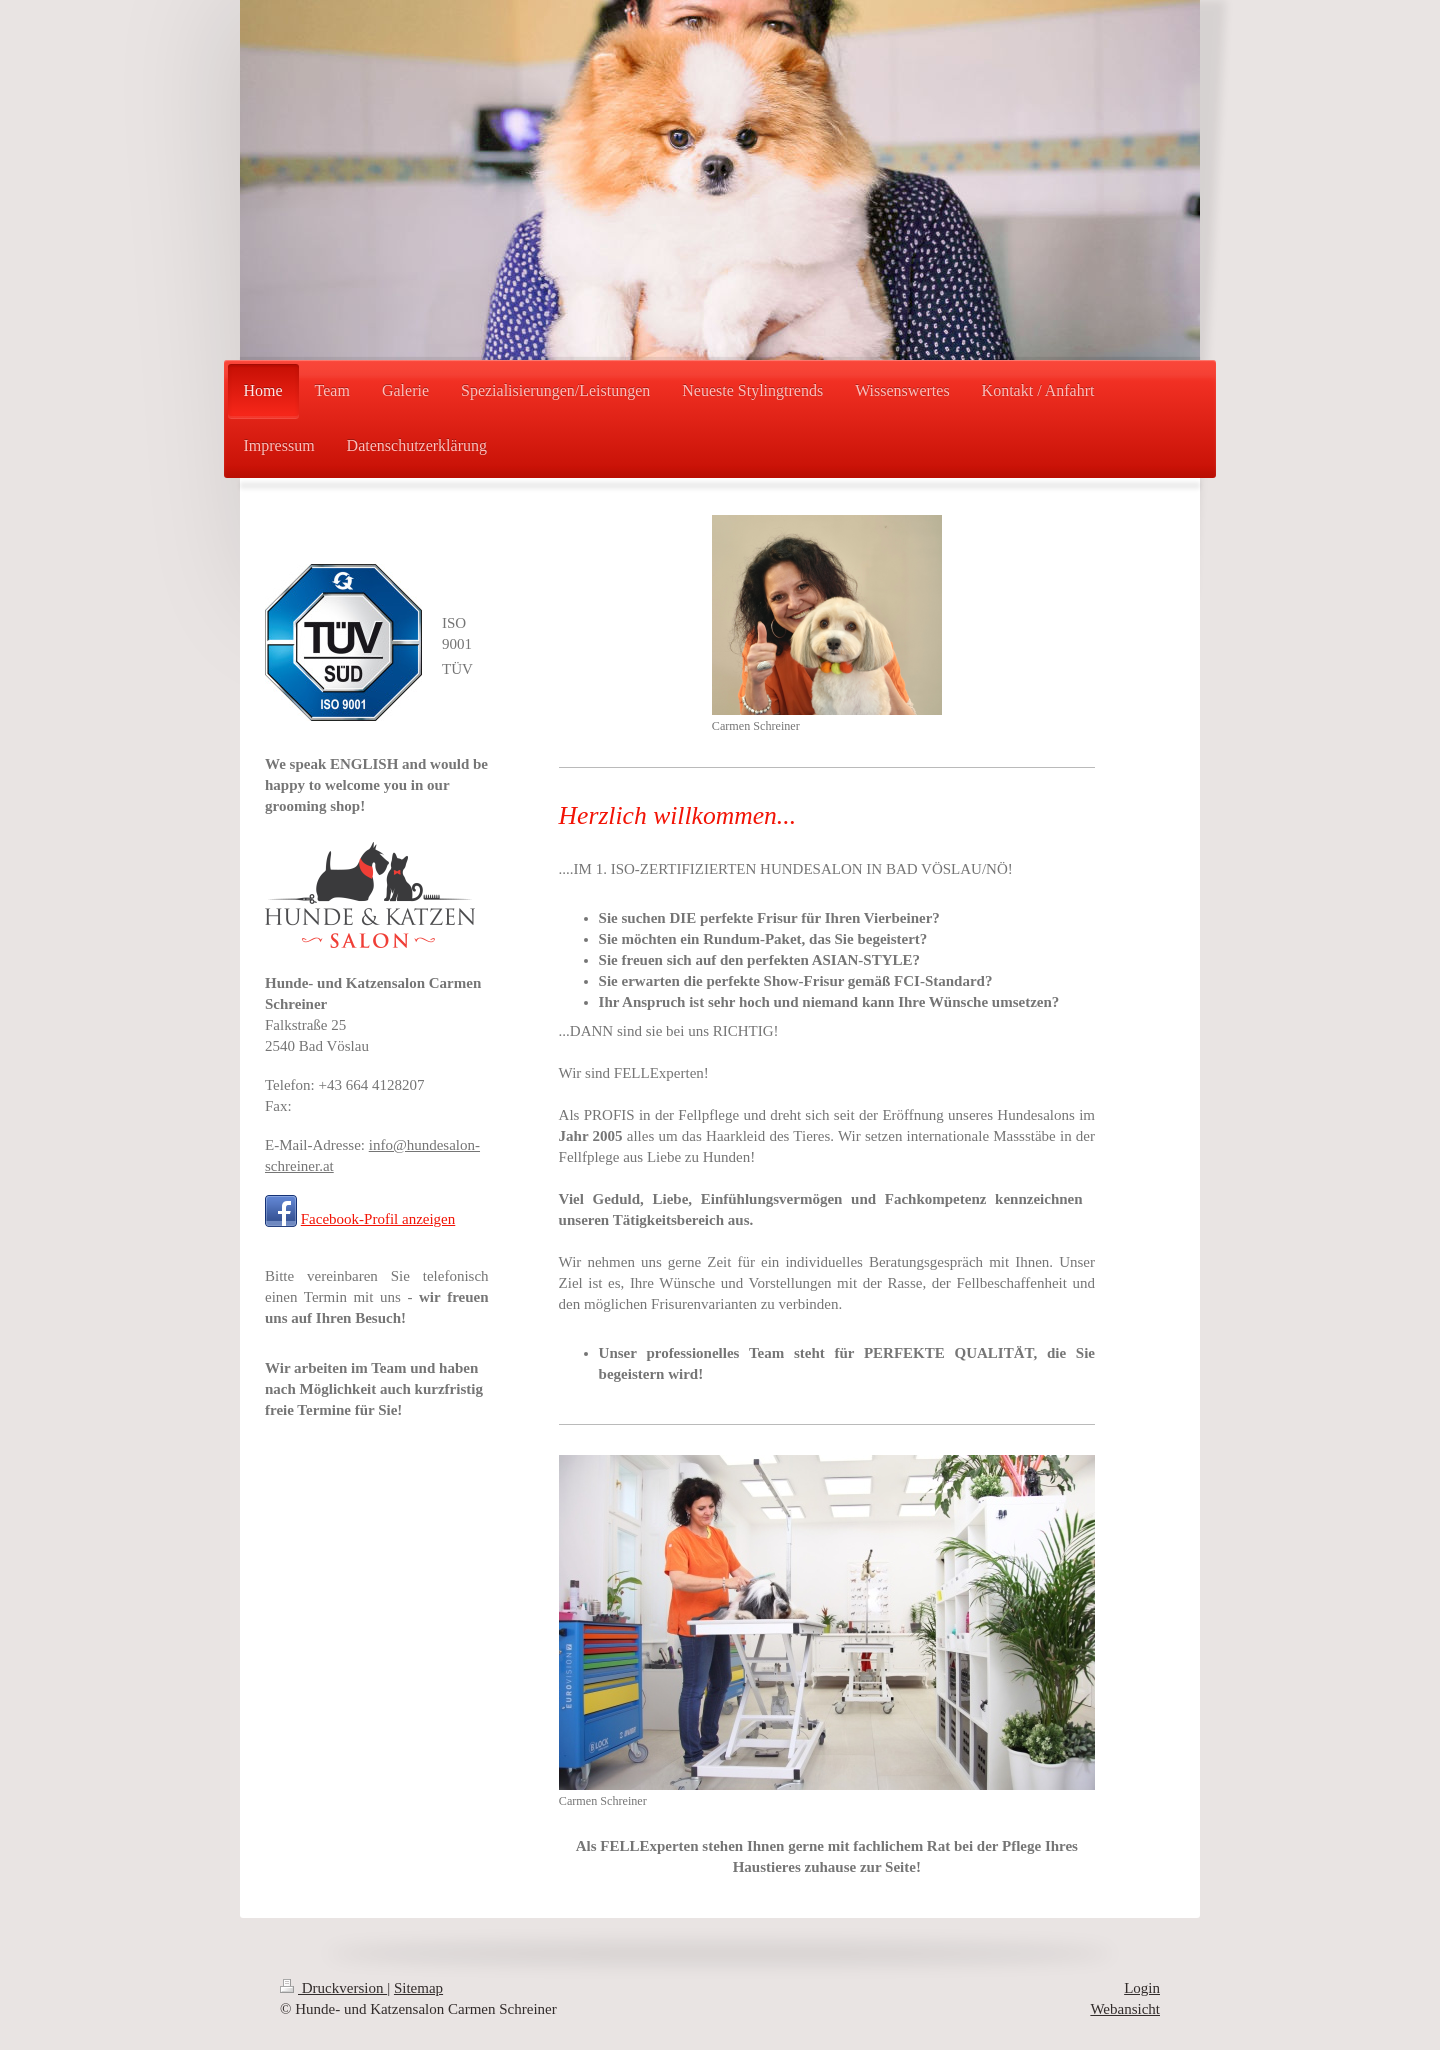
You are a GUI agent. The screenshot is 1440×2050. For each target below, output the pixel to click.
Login (1142, 1988)
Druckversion (333, 1988)
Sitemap (418, 1988)
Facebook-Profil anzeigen (378, 1219)
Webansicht (1125, 2009)
